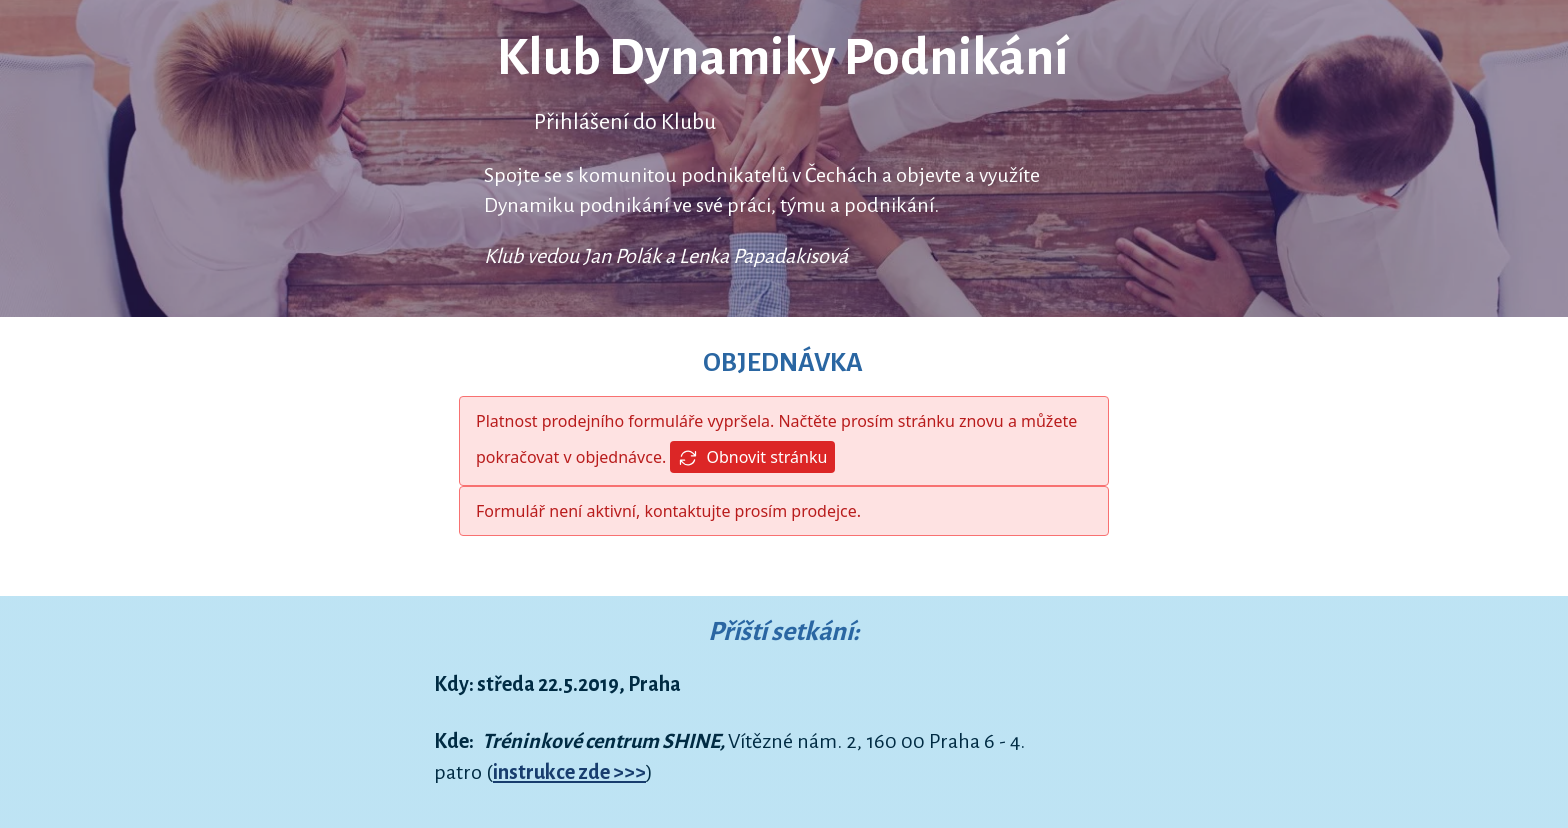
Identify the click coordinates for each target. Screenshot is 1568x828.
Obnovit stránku (752, 457)
